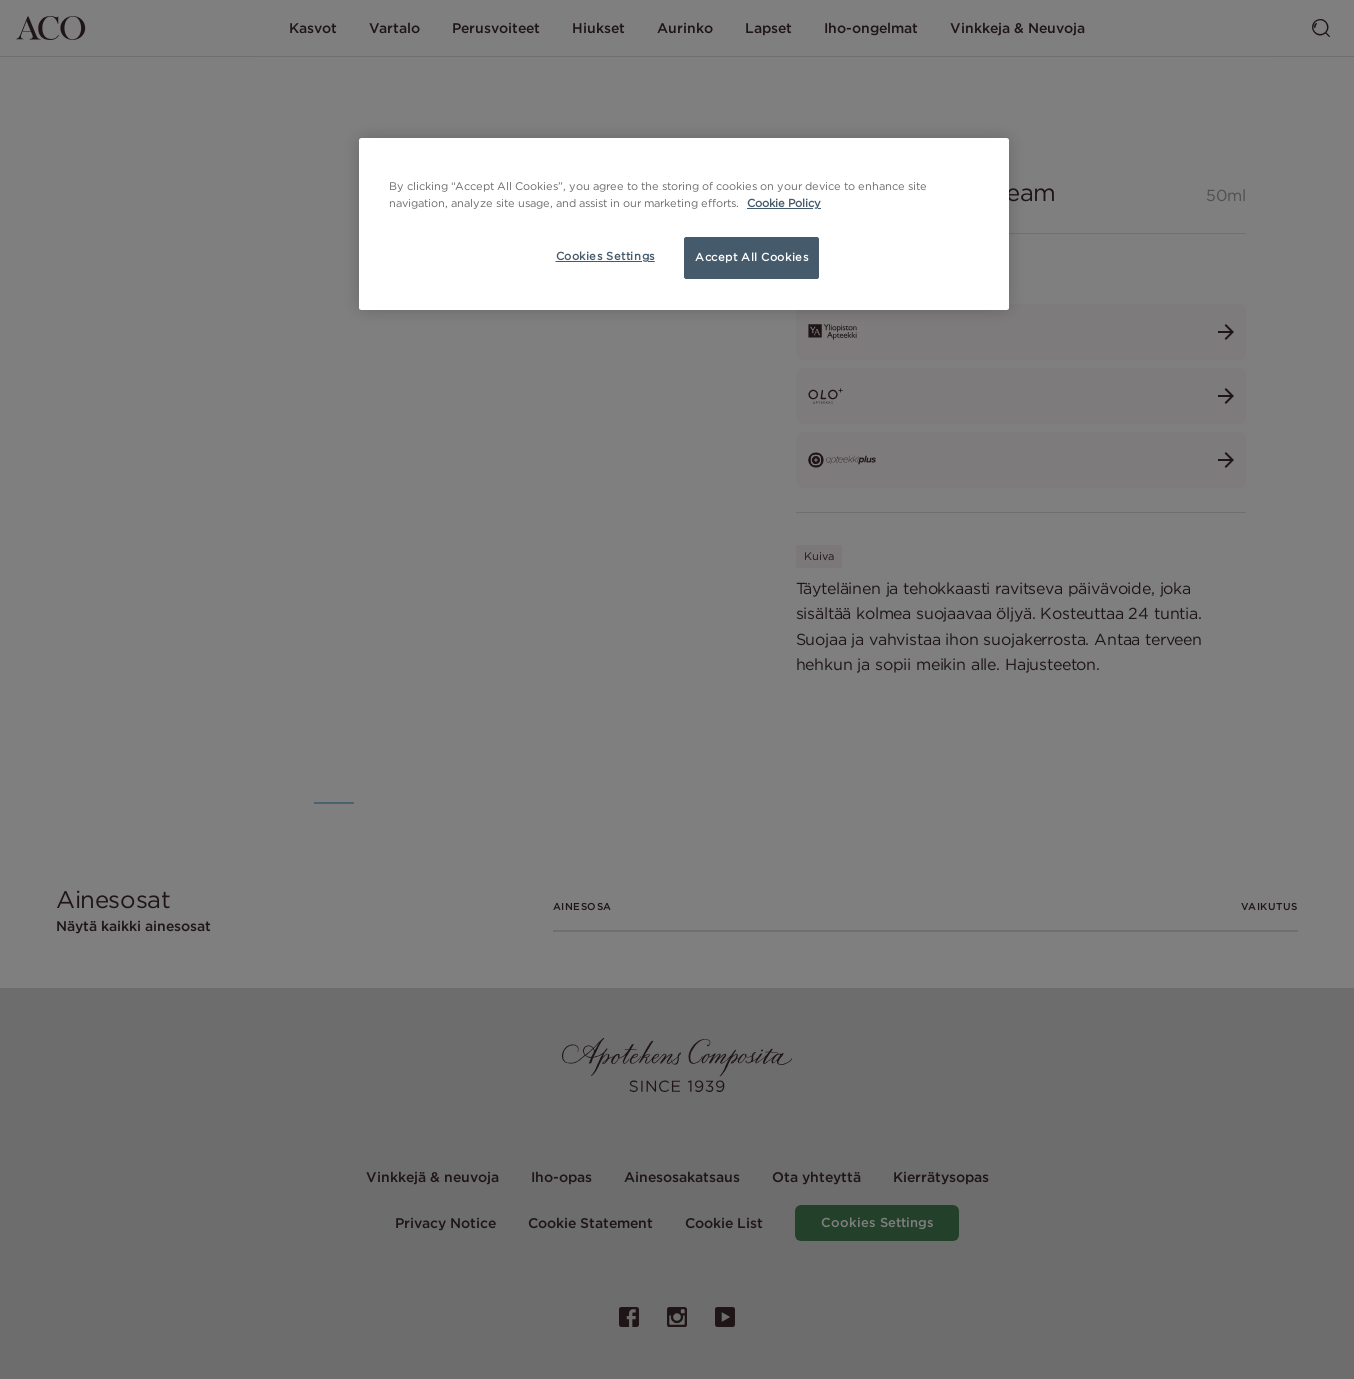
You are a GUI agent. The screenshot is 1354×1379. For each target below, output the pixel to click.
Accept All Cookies (751, 257)
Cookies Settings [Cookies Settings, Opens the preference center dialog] (605, 256)
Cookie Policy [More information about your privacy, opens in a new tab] (784, 203)
